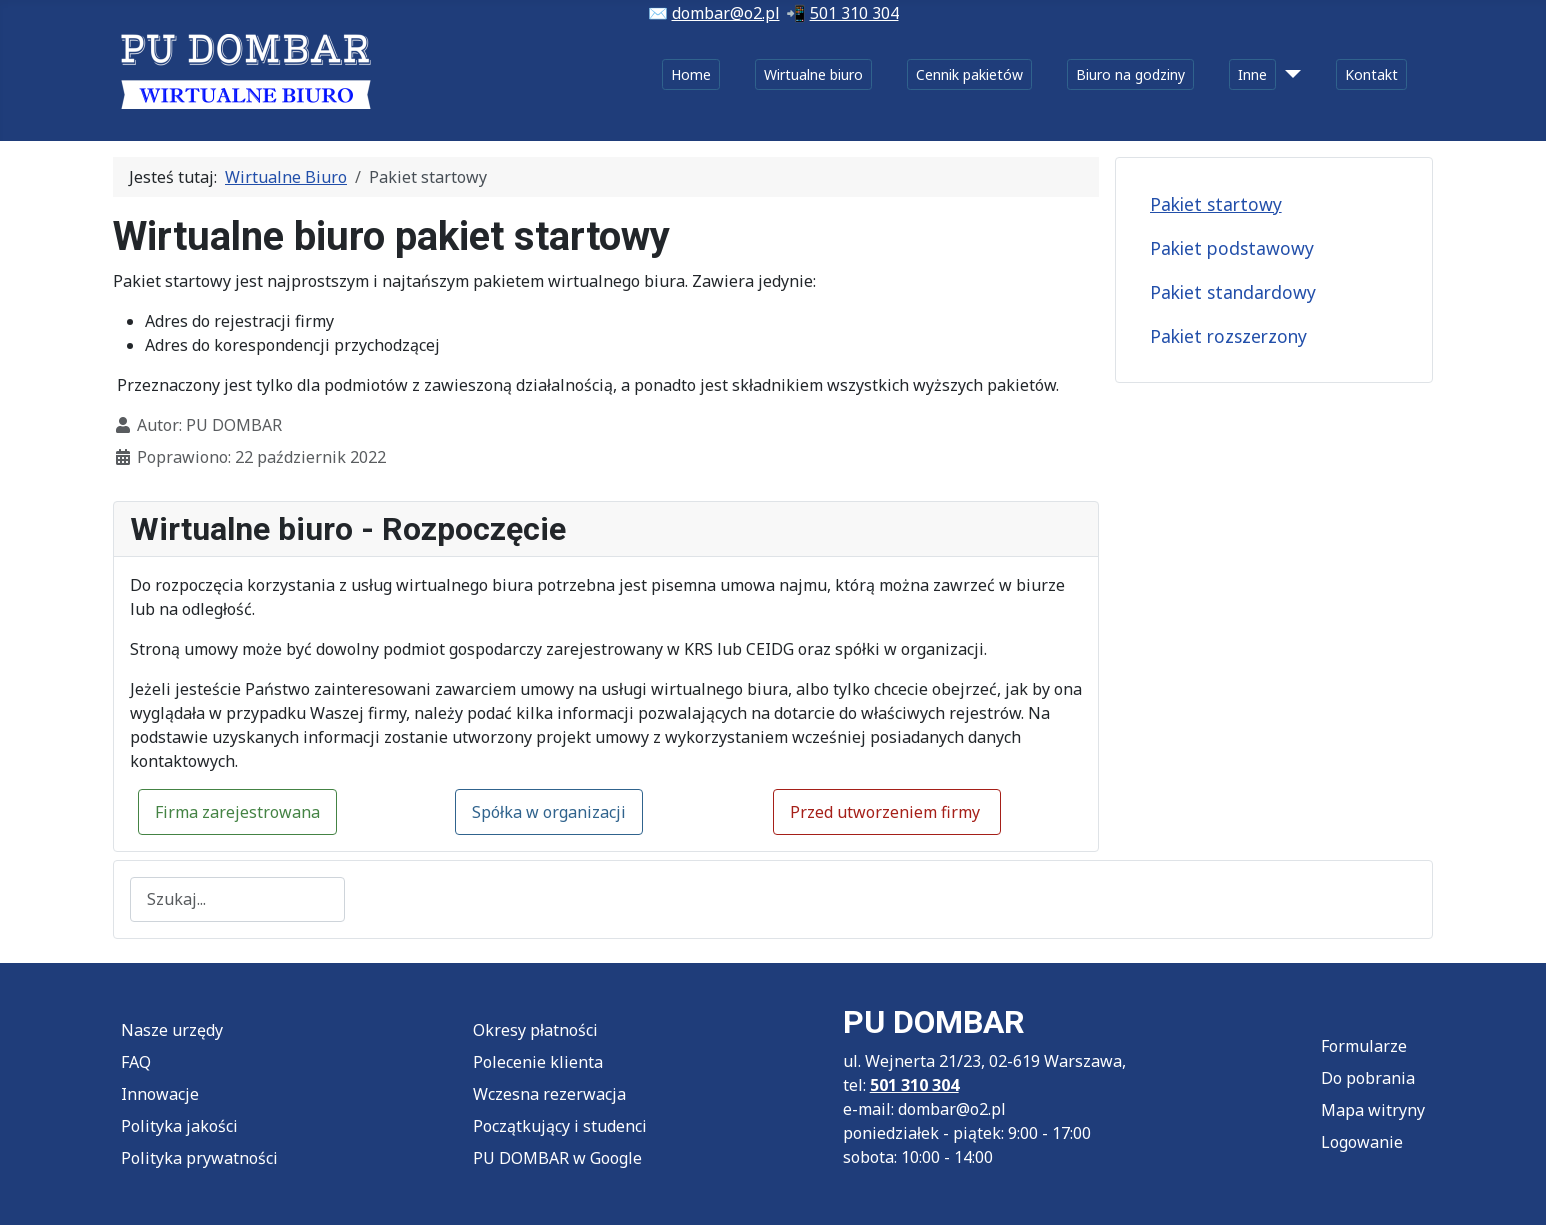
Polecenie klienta (538, 1062)
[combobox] (237, 899)
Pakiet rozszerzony (1228, 336)
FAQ (136, 1062)
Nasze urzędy (172, 1030)
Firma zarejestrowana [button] (237, 812)
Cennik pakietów (969, 74)
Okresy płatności (535, 1030)
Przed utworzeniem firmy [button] (887, 812)
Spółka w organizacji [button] (549, 812)
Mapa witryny (1373, 1110)
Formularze (1364, 1046)
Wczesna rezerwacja (549, 1094)
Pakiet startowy (1216, 204)
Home (691, 74)
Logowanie (1362, 1142)
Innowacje (160, 1094)
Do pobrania (1368, 1078)
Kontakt (1371, 74)
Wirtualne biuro (813, 74)
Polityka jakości (179, 1126)
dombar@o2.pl (726, 13)
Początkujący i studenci (560, 1126)
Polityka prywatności (199, 1158)
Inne (1252, 74)
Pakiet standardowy (1233, 292)
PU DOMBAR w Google (557, 1158)
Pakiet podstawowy (1232, 248)
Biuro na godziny (1130, 74)
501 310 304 (854, 13)
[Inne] (1288, 74)
